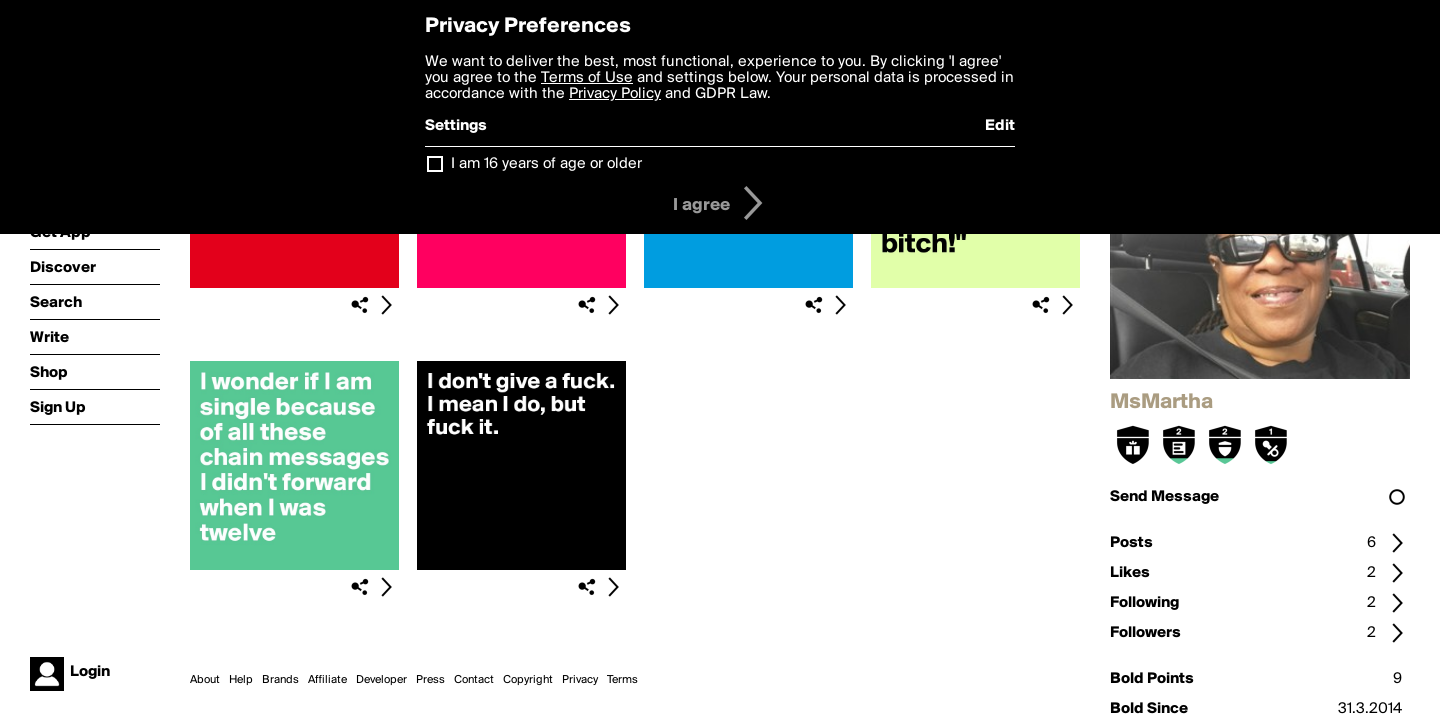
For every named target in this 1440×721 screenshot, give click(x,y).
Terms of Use (587, 78)
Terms (622, 680)
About (205, 680)
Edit (1000, 126)
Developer (381, 680)
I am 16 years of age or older (546, 164)
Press (430, 680)
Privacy (580, 680)
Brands (280, 680)
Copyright (528, 680)
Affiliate (327, 680)
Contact (474, 680)
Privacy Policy (615, 94)
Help (241, 680)
